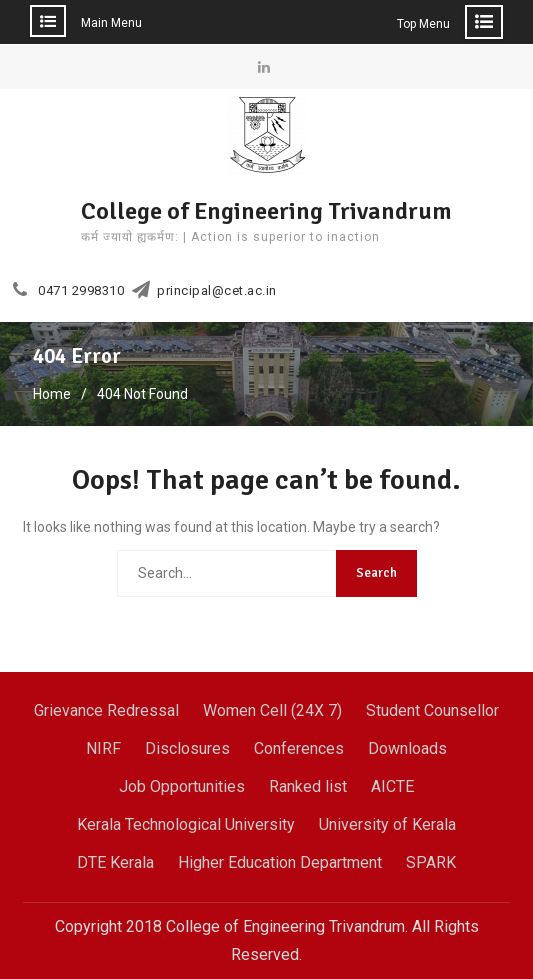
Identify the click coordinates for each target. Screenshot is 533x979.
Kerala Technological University (186, 824)
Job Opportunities (182, 786)
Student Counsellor (432, 710)
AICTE (392, 786)
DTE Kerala (115, 862)
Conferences (299, 748)
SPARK (431, 862)
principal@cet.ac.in (217, 291)
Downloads (407, 748)
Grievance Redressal (106, 710)
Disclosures (187, 748)
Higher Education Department (280, 862)
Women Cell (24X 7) (272, 710)
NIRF (103, 748)
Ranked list (308, 786)
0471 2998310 (81, 291)
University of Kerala (387, 824)
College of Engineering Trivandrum (266, 211)
